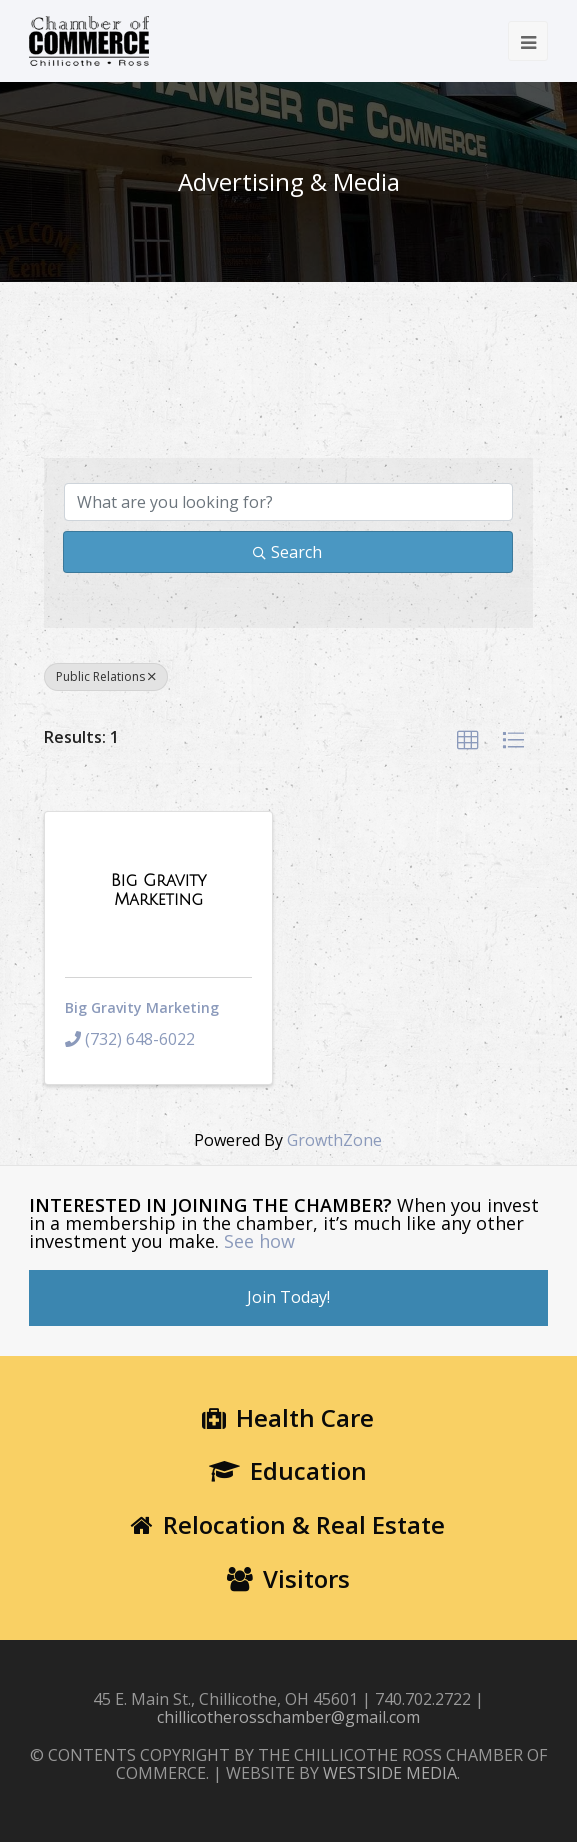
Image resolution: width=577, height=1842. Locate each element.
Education (288, 1470)
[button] (468, 741)
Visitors (288, 1578)
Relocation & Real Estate (288, 1524)
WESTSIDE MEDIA (390, 1773)
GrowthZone (334, 1140)
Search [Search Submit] (287, 552)
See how (259, 1241)
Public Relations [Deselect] (106, 676)
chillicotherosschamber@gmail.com (288, 1717)
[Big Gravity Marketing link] (159, 890)
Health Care (288, 1417)
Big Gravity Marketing (142, 1007)
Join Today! (288, 1297)
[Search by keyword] (288, 502)
